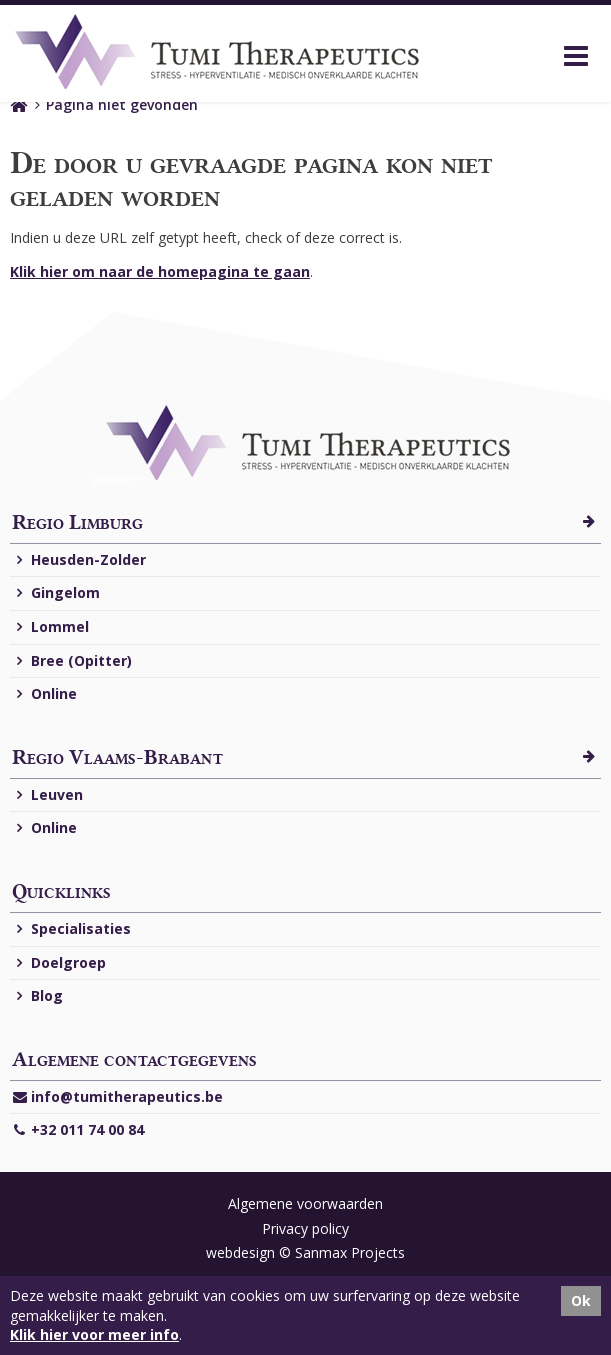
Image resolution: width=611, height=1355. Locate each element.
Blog (37, 996)
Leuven (47, 795)
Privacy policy (305, 1228)
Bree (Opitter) (72, 661)
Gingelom (56, 593)
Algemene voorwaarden (305, 1203)
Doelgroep (59, 963)
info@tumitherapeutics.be (117, 1097)
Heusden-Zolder (79, 560)
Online (44, 694)
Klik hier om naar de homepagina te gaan (160, 271)
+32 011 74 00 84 (78, 1130)
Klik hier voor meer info (94, 1334)
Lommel (50, 627)
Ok (581, 1300)
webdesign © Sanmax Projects (305, 1252)
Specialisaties (71, 929)
